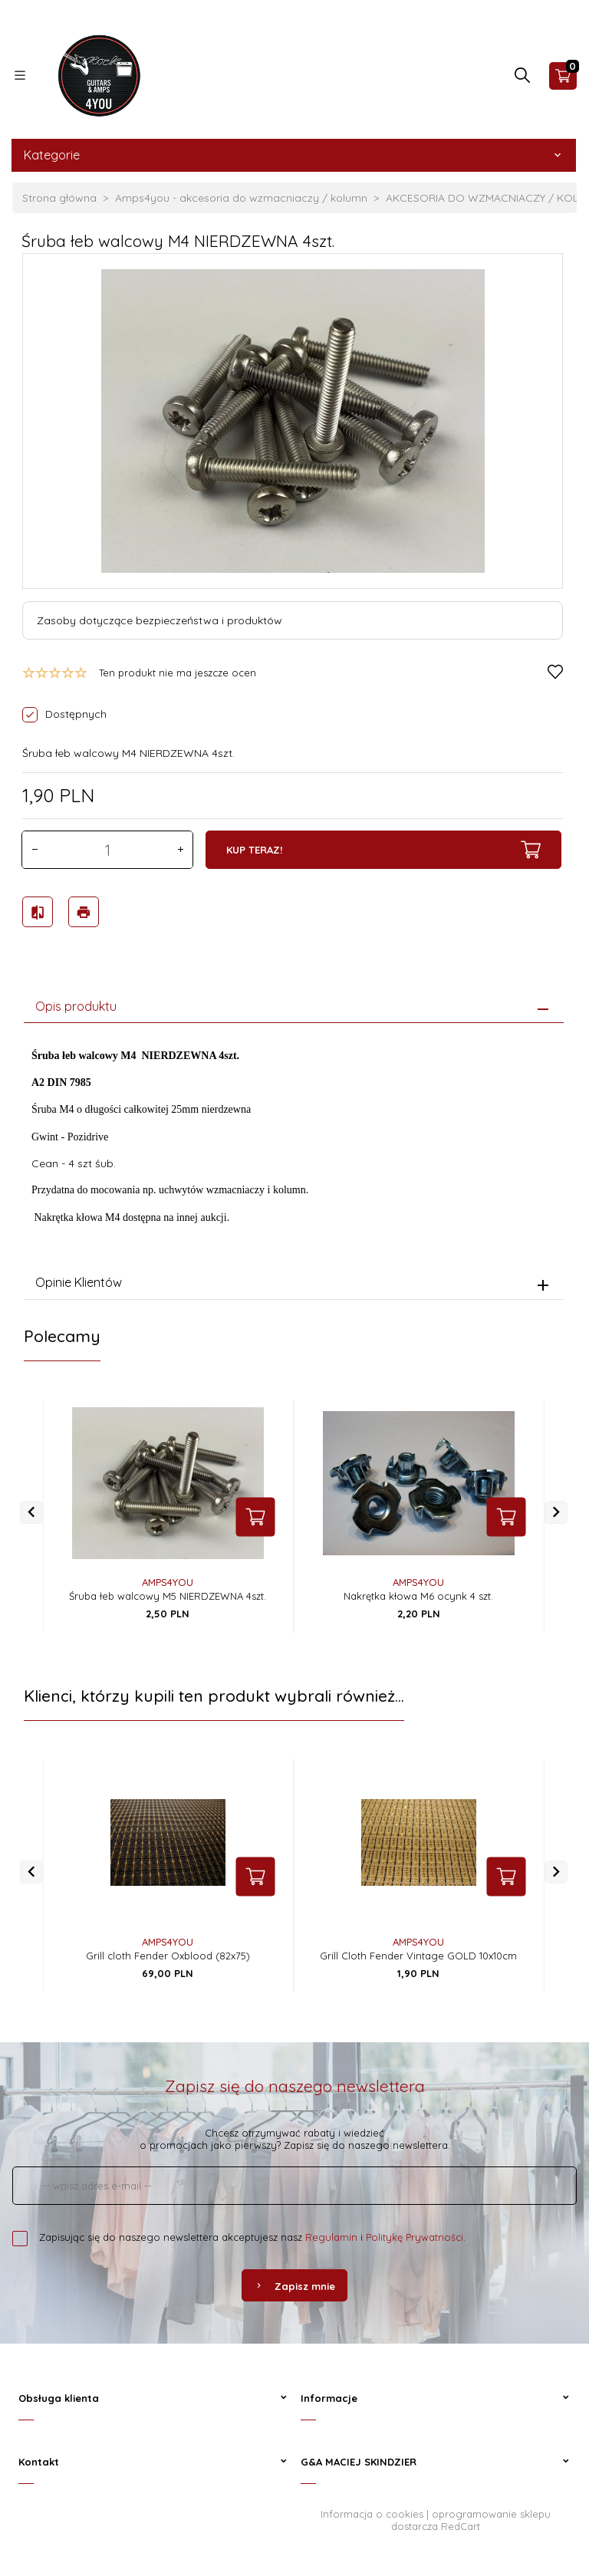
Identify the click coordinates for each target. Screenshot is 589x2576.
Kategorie (294, 155)
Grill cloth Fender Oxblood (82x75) (168, 1951)
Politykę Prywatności (414, 2232)
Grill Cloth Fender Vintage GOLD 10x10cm (418, 1951)
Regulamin (331, 2232)
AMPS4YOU (167, 1577)
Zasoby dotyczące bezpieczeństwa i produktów (159, 620)
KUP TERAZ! (383, 850)
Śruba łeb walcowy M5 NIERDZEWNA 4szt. (167, 1591)
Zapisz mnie (294, 2281)
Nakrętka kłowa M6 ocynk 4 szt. (418, 1591)
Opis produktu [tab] (76, 1001)
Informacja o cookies (372, 2509)
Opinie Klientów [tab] (78, 1278)
